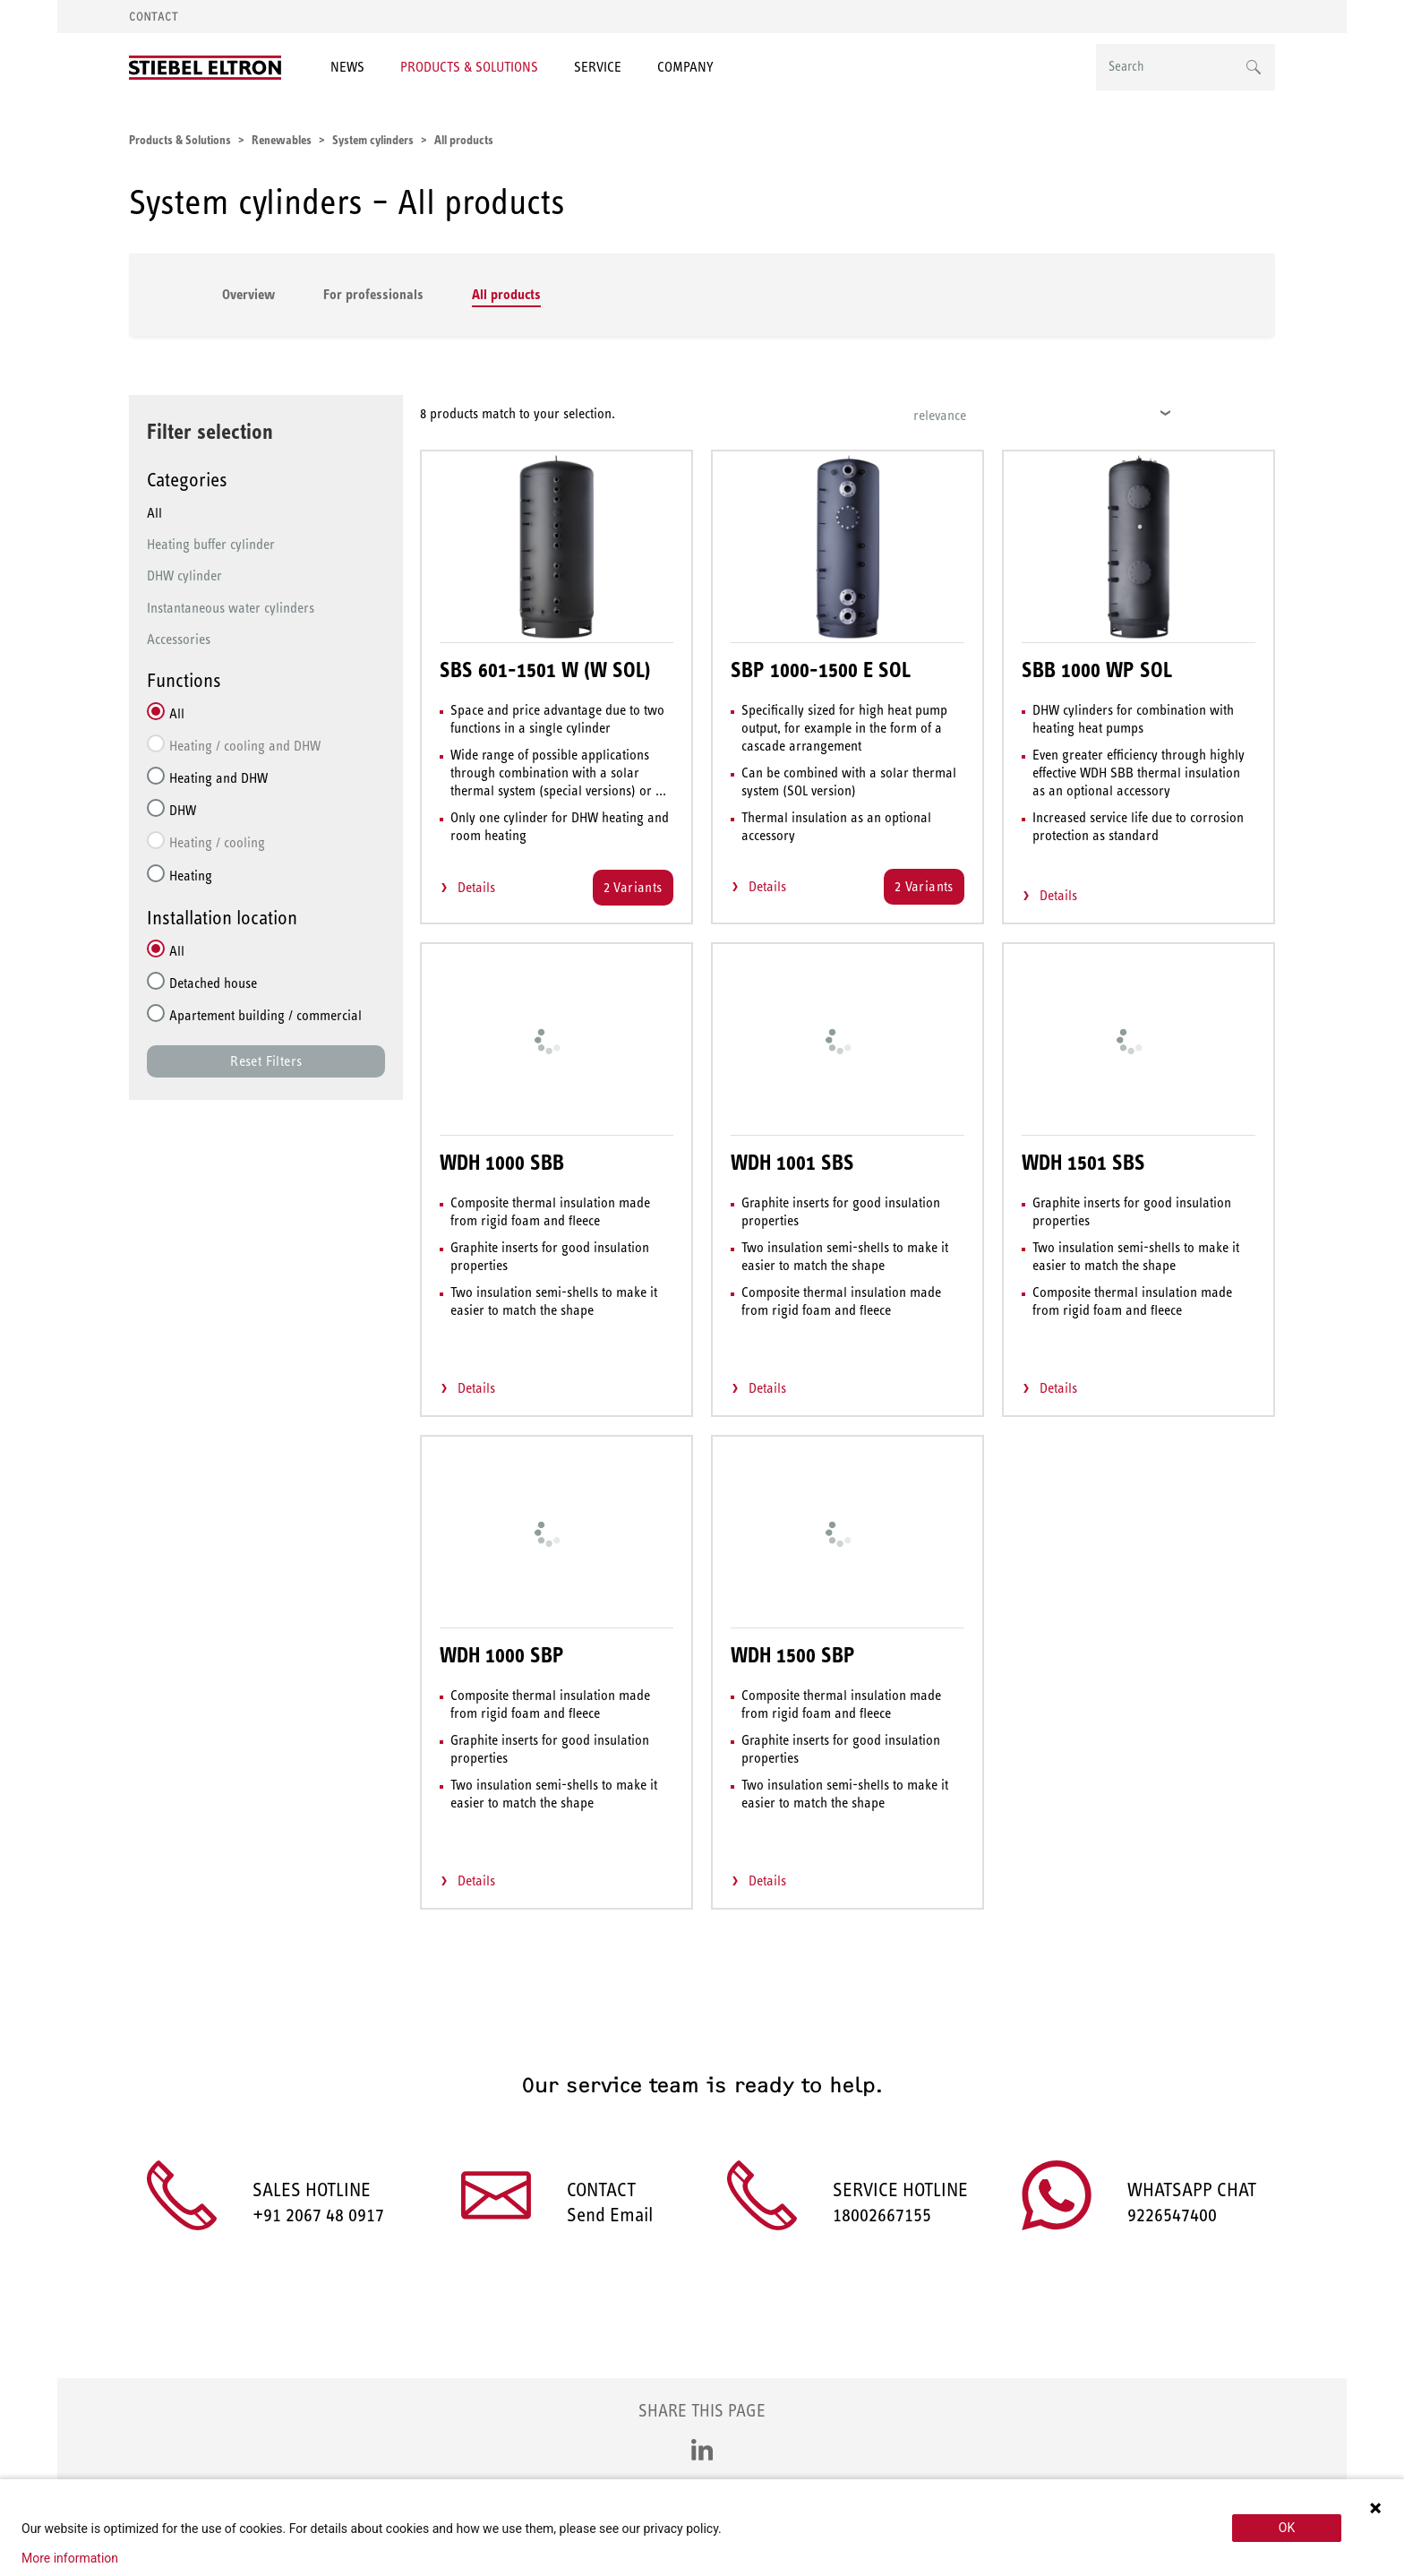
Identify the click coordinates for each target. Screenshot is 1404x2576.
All (154, 512)
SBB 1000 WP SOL (1097, 670)
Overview (248, 294)
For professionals (373, 294)
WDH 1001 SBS (792, 1162)
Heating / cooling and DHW (245, 745)
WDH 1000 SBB (502, 1162)
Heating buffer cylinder (211, 544)
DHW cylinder (184, 575)
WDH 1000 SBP (502, 1655)
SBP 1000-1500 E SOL (821, 670)
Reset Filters (266, 1061)
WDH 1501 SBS (1083, 1162)
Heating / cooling (217, 842)
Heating (190, 875)
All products (506, 294)
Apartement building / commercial (265, 1015)
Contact (153, 16)
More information (69, 2558)
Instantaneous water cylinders (230, 607)
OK (1287, 2527)
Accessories (178, 639)
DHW (182, 810)
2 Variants (633, 887)
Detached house (213, 983)
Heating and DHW (218, 778)
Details (476, 887)
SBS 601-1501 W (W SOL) (545, 670)
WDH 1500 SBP (793, 1655)
